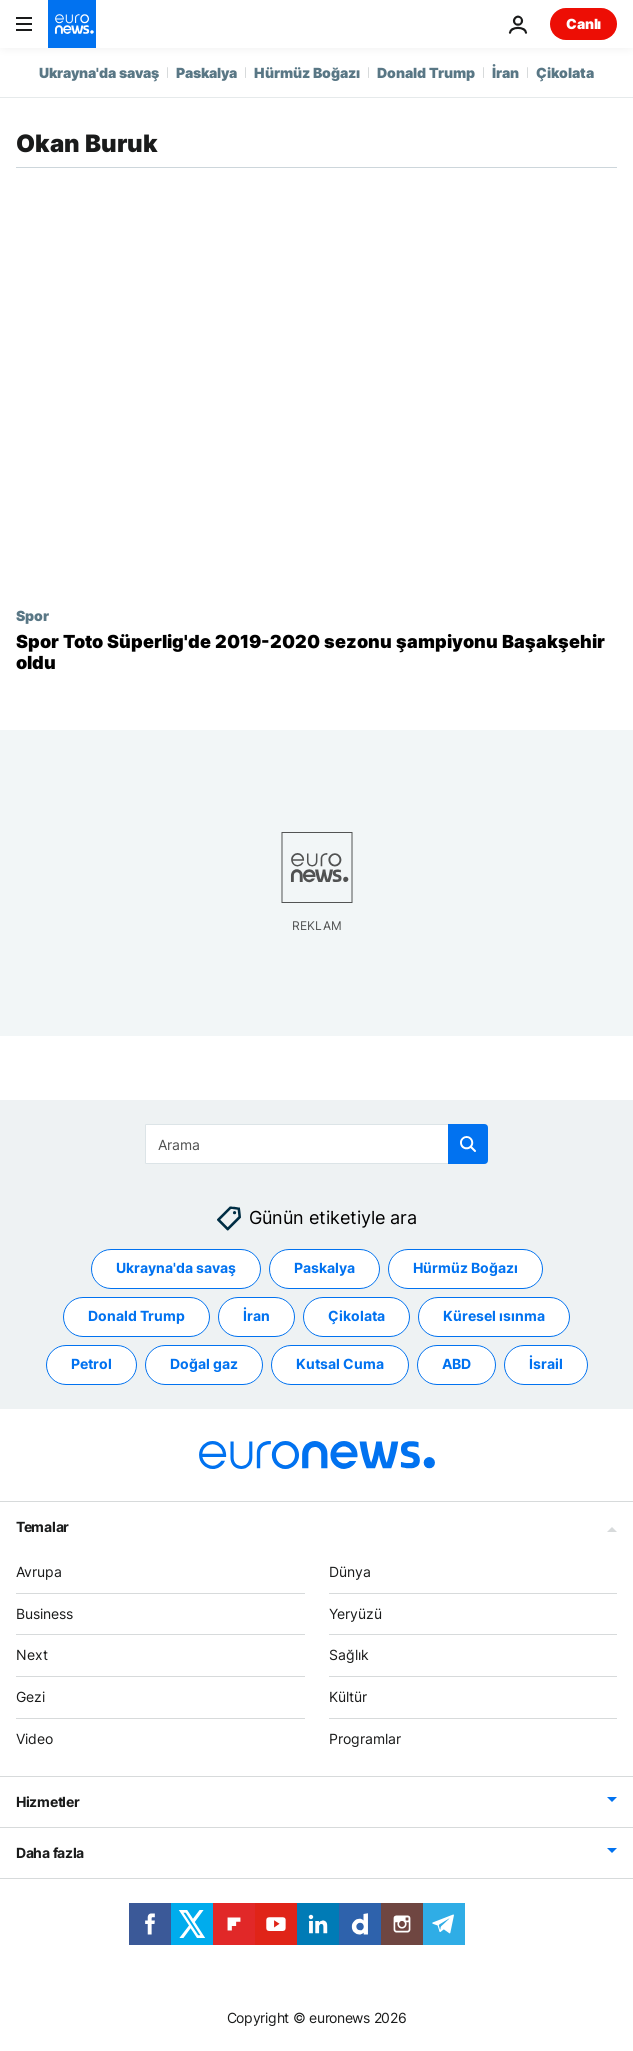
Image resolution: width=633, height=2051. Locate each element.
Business (44, 1613)
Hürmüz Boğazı (307, 72)
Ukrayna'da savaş (99, 72)
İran (505, 72)
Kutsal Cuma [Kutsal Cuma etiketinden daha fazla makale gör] (340, 1363)
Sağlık (349, 1654)
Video (34, 1738)
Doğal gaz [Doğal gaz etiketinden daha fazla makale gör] (204, 1363)
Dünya (350, 1571)
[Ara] (316, 1144)
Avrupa (39, 1571)
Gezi (30, 1696)
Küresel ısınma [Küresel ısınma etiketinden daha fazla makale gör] (494, 1315)
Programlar (365, 1738)
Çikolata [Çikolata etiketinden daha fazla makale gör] (356, 1315)
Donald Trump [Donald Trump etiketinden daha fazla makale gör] (136, 1315)
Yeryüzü (355, 1613)
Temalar (42, 1526)
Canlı (583, 23)
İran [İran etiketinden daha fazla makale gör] (256, 1315)
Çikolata (565, 72)
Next (32, 1654)
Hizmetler (47, 1801)
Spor (32, 615)
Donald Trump (426, 72)
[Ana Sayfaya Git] (72, 24)
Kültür (348, 1696)
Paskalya (206, 72)
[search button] (468, 1144)
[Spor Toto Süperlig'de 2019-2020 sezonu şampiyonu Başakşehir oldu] (316, 652)
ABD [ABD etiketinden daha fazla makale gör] (456, 1363)
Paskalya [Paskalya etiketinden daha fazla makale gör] (324, 1267)
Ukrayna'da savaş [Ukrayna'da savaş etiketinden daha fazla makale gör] (176, 1267)
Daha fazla (50, 1852)
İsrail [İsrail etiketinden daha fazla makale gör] (546, 1363)
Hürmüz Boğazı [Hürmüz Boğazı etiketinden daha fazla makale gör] (465, 1267)
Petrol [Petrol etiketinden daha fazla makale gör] (91, 1363)
